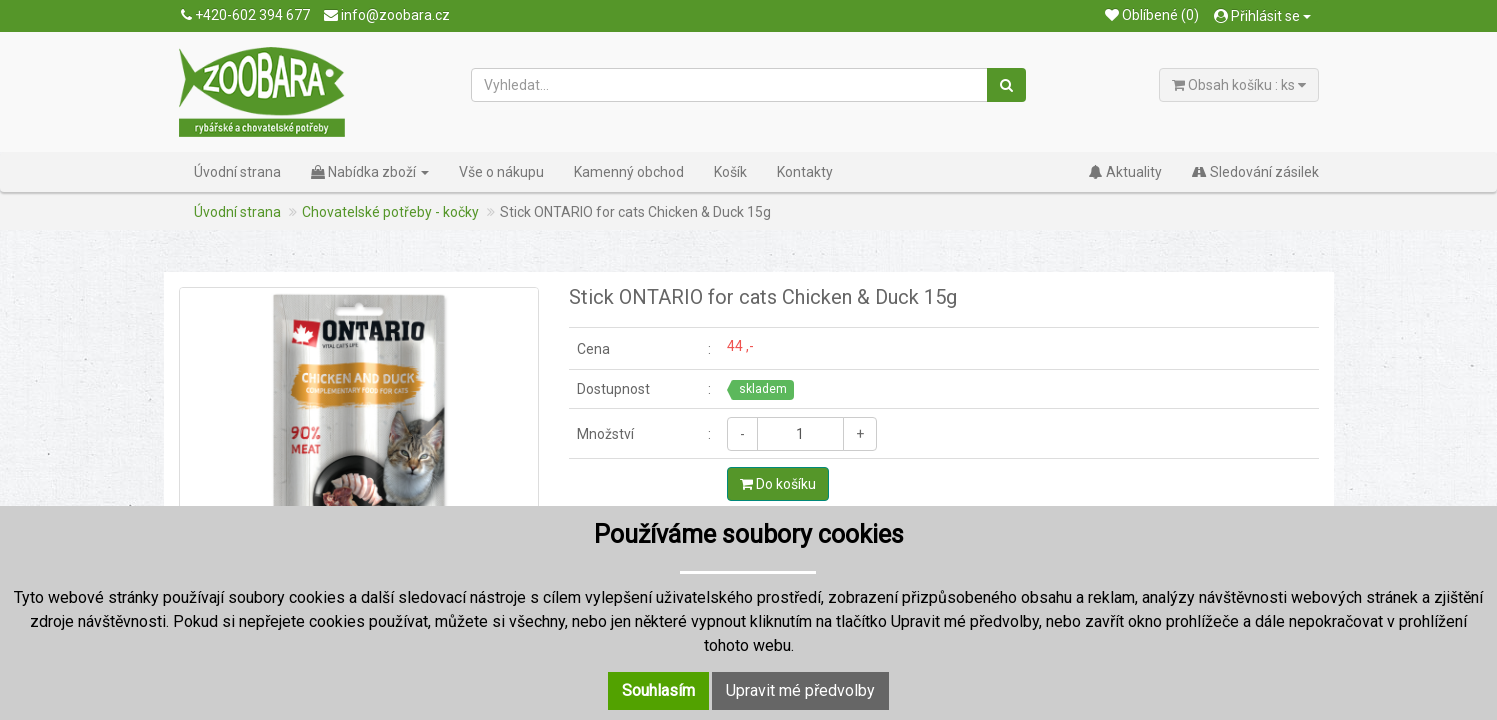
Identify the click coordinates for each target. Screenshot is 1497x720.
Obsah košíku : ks (1239, 85)
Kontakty (805, 172)
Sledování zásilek (1255, 172)
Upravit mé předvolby (800, 690)
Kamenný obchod (629, 172)
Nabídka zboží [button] (370, 172)
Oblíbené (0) (1152, 15)
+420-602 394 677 (245, 15)
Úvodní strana (237, 172)
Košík (730, 172)
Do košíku (778, 484)
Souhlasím (658, 690)
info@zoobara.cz (387, 15)
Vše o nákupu (501, 172)
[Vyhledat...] (730, 85)
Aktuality (1125, 172)
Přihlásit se (1262, 16)
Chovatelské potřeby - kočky (390, 212)
